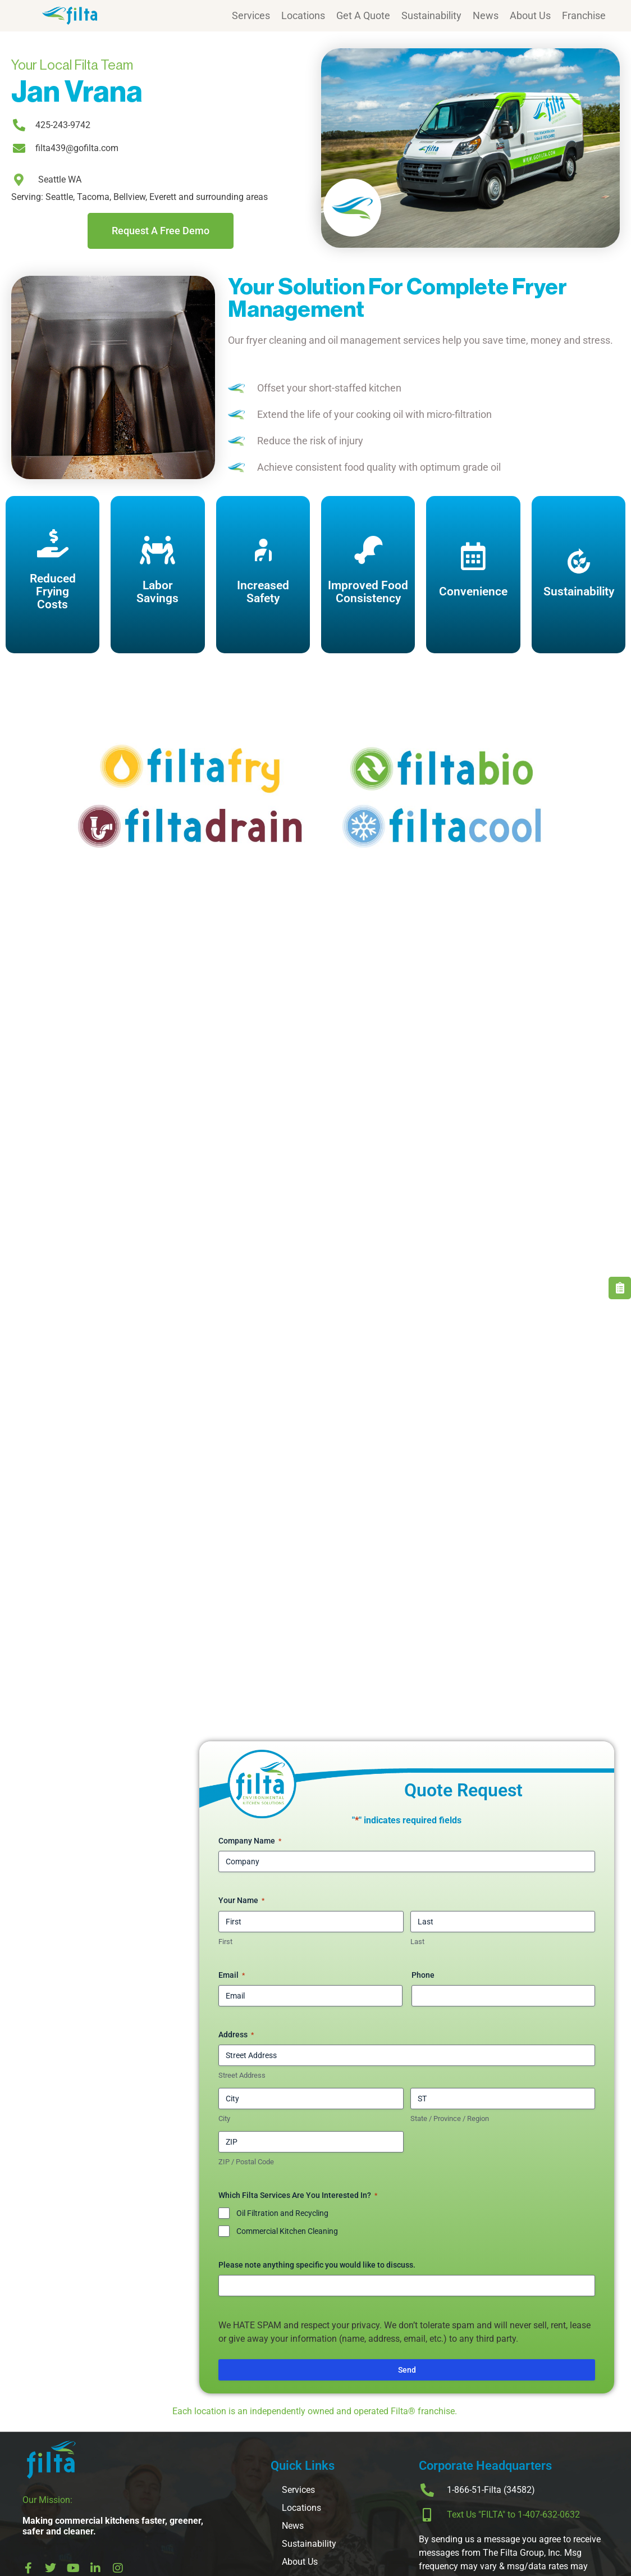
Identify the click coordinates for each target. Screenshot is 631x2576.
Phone (423, 1974)
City (224, 2118)
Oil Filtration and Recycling (282, 2213)
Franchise (584, 15)
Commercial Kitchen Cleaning (287, 2231)
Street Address (242, 2075)
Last (417, 1941)
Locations (303, 15)
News (486, 15)
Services (251, 15)
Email (231, 1975)
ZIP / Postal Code (246, 2162)
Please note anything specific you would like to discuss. (316, 2264)
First (225, 1941)
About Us (530, 15)
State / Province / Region (449, 2118)
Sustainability (431, 15)
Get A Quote (363, 15)
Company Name (249, 1841)
